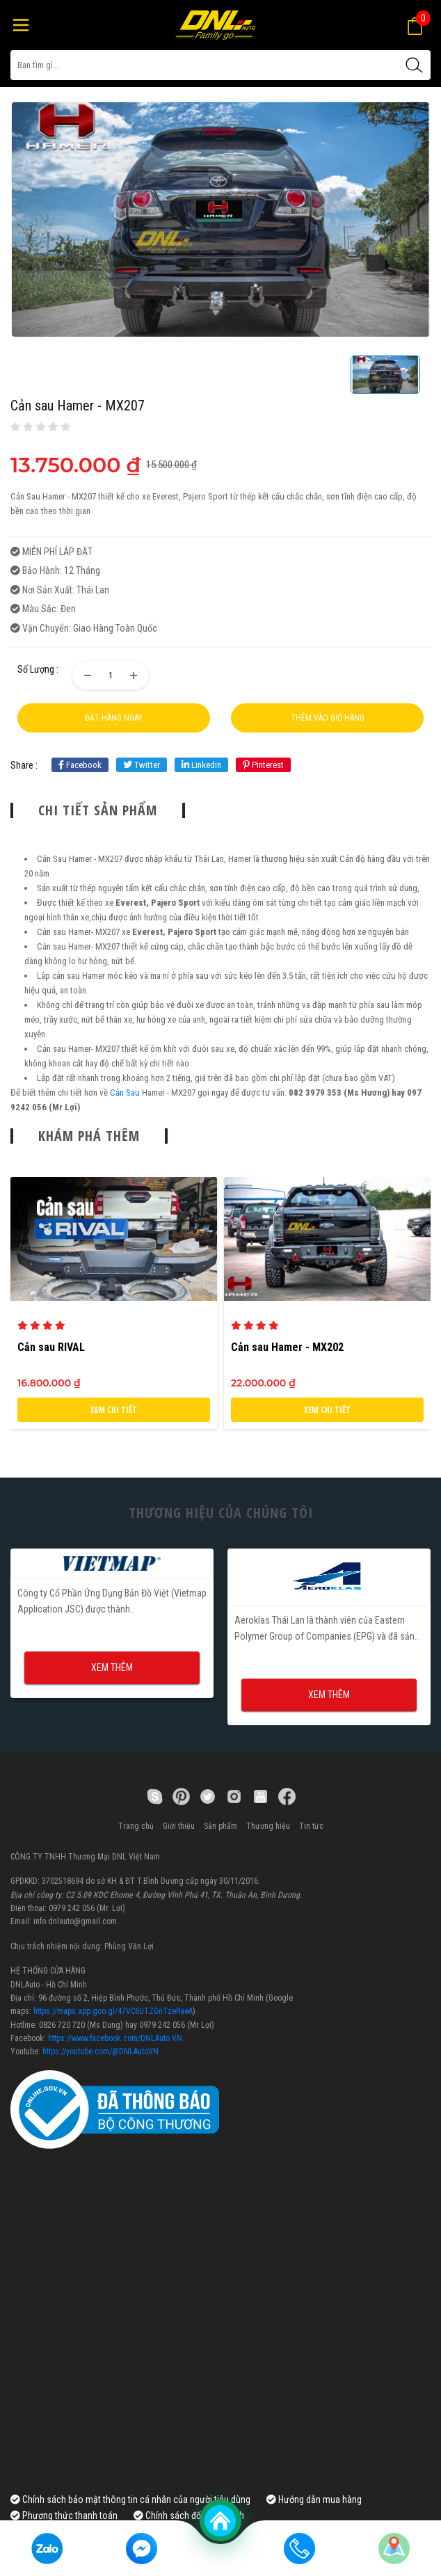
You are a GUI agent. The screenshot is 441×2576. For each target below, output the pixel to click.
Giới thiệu (179, 1826)
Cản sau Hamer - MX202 (287, 1347)
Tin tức (311, 1826)
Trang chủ (136, 1826)
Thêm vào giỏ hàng (327, 718)
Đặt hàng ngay (114, 718)
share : (24, 765)
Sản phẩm (220, 1826)
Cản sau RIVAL (51, 1347)
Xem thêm (112, 1667)
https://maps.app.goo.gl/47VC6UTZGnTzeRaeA (113, 2011)
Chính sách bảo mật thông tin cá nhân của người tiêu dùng (130, 2499)
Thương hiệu (268, 1826)
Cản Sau (125, 1092)
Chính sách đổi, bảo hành (189, 2515)
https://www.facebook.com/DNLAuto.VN (115, 2038)
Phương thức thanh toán (64, 2515)
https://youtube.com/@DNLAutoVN (100, 2051)
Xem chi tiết (113, 1410)
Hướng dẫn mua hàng (314, 2499)
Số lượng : (37, 669)
